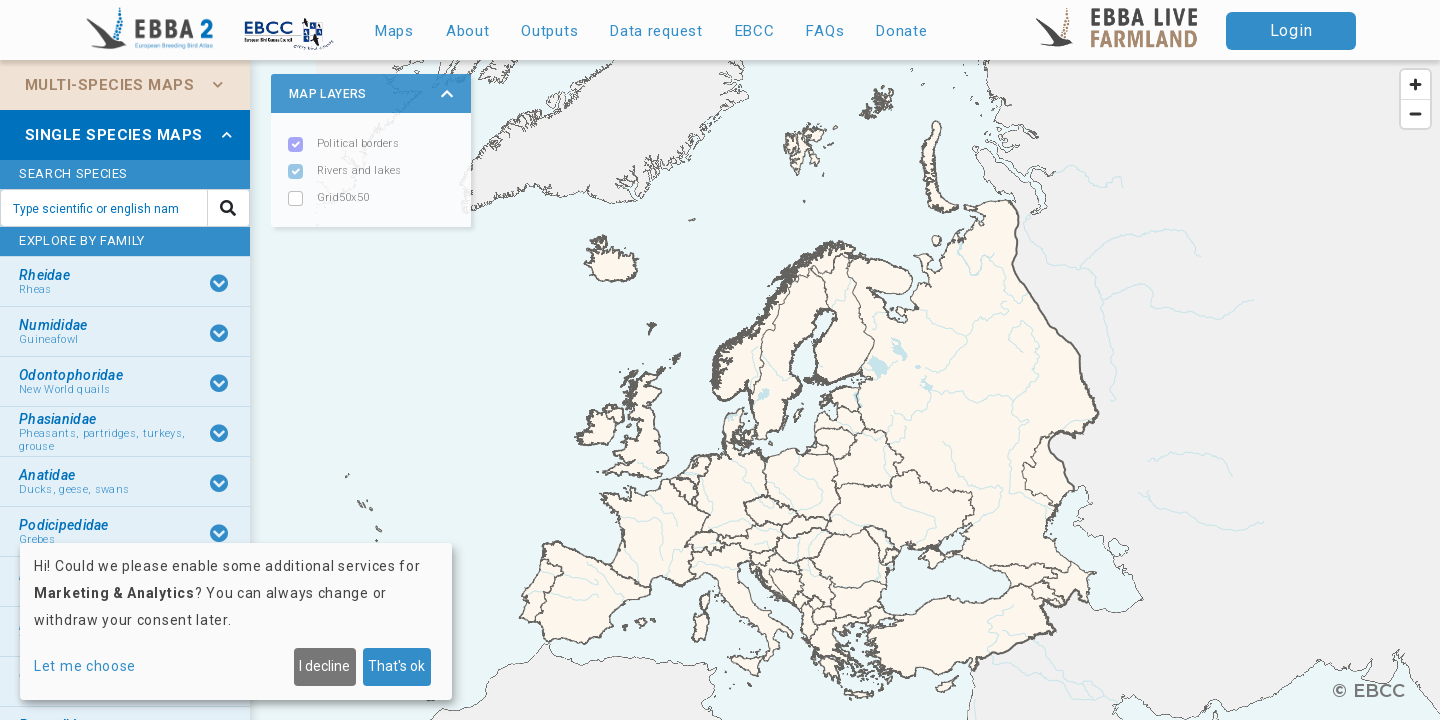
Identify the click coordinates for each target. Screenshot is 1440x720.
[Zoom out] (1415, 113)
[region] (720, 390)
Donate (901, 31)
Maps (394, 31)
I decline (324, 666)
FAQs (825, 31)
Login (1291, 30)
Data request (656, 31)
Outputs (549, 31)
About (468, 31)
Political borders (358, 143)
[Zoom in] (1415, 84)
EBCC (755, 31)
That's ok (396, 666)
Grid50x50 (343, 197)
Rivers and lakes (359, 170)
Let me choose (85, 666)
